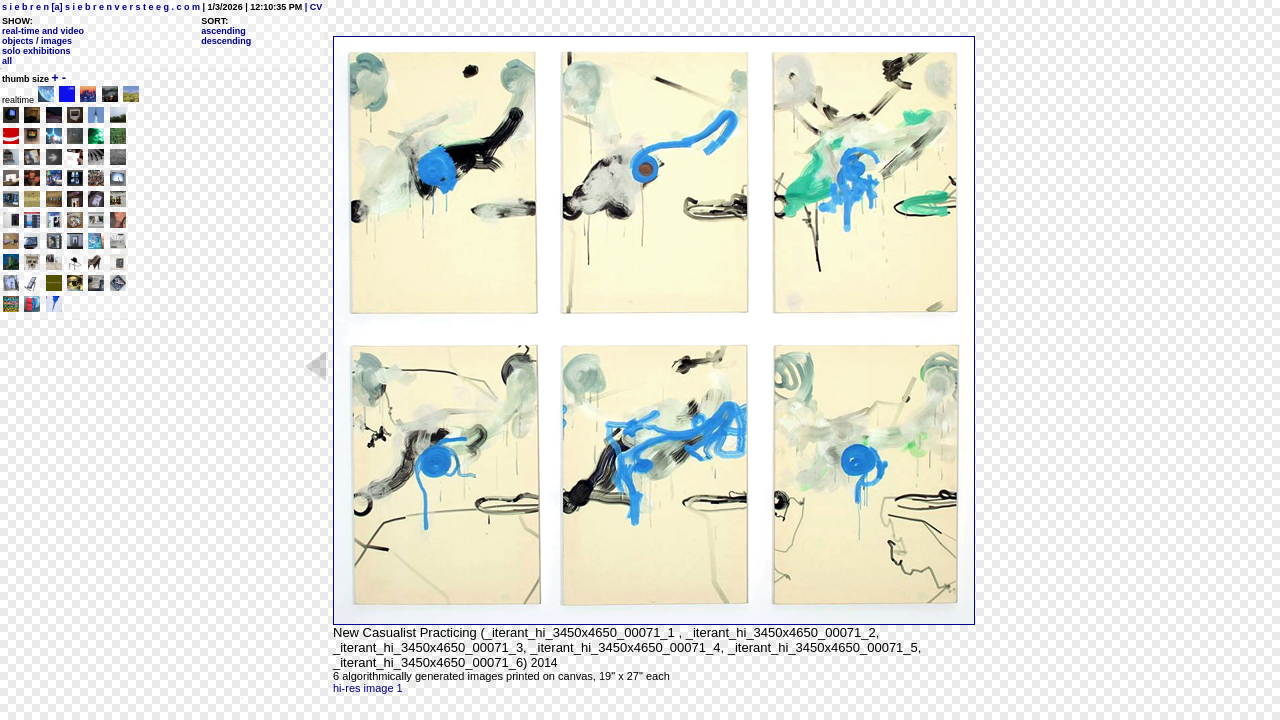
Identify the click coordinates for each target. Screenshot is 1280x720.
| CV (312, 7)
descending (226, 41)
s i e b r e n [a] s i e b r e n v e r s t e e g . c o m (101, 7)
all (7, 61)
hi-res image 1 (368, 688)
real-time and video (43, 31)
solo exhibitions (36, 51)
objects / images (37, 41)
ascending (223, 31)
